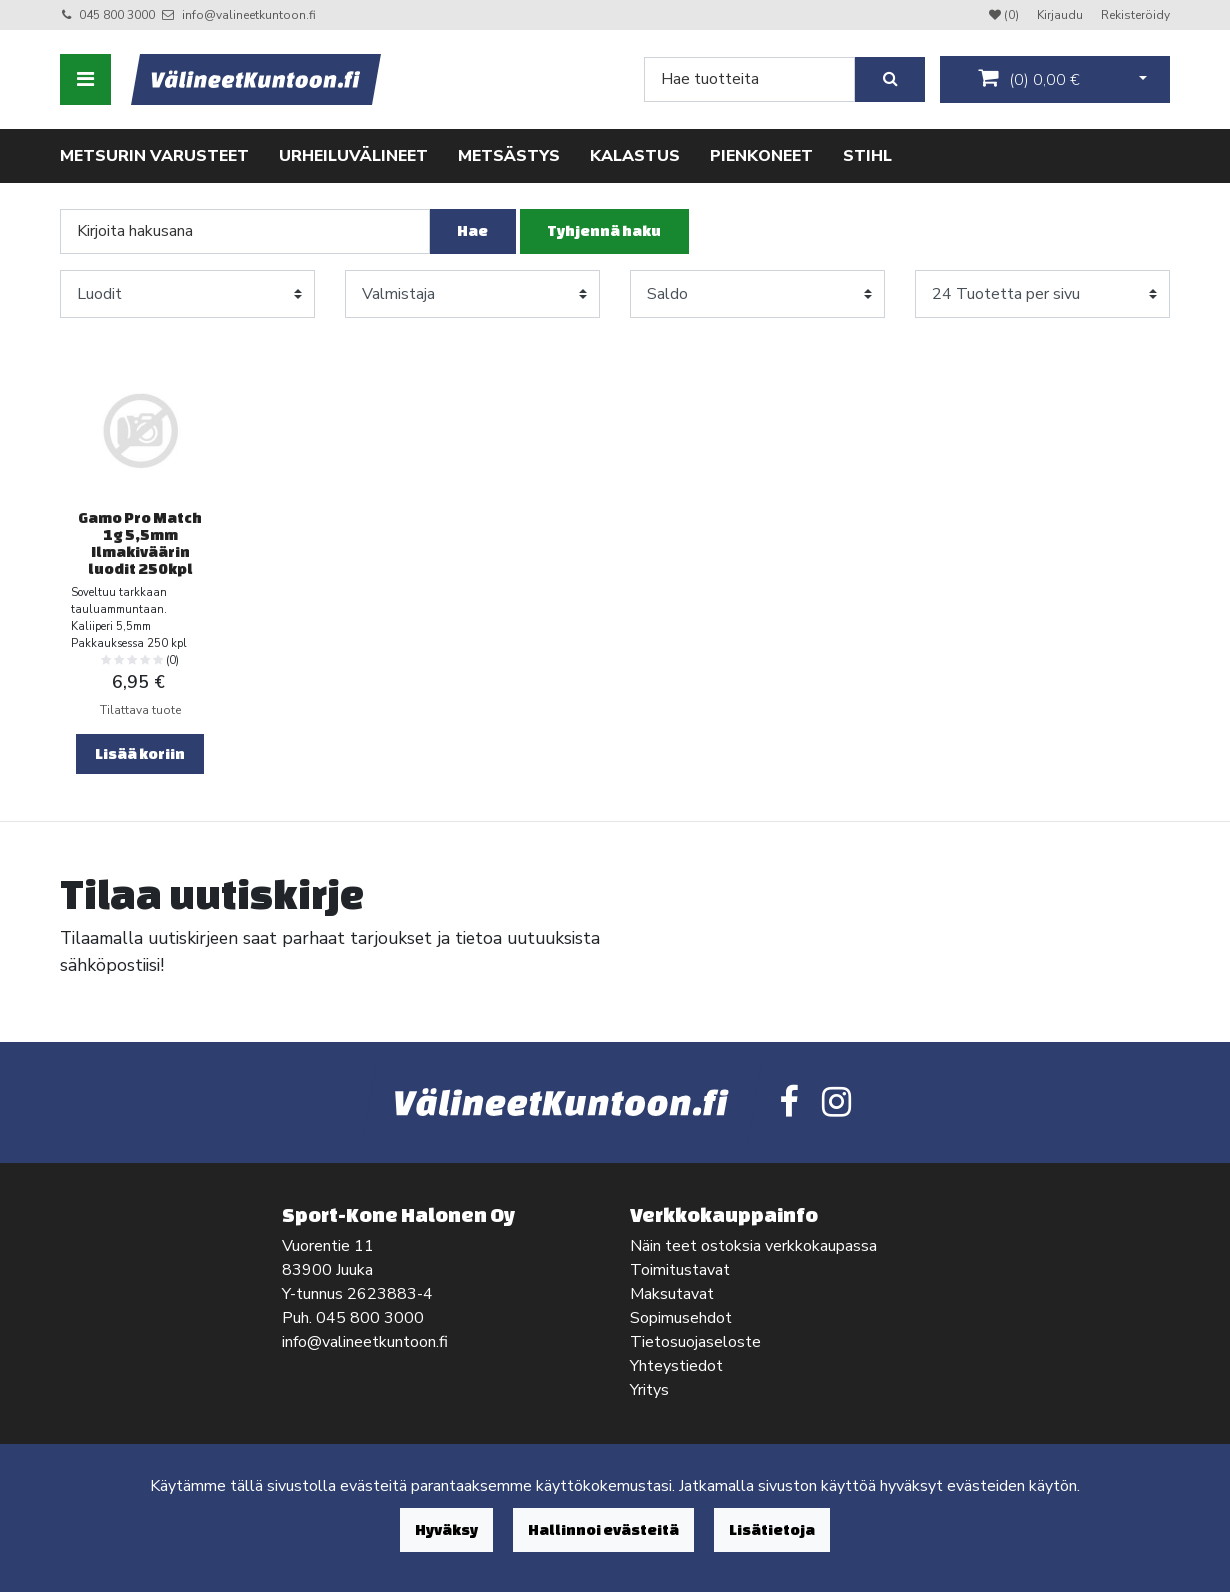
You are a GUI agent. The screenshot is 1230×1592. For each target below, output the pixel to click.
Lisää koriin (140, 753)
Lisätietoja (772, 1529)
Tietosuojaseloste (695, 1342)
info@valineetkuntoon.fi (249, 15)
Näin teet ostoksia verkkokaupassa (753, 1246)
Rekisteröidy (1135, 15)
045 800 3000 (117, 15)
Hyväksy (446, 1529)
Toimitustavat (680, 1270)
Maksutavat (672, 1294)
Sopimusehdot (681, 1318)
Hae (472, 230)
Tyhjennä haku (604, 230)
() (1029, 79)
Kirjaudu (1061, 15)
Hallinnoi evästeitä (603, 1529)
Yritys (649, 1390)
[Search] (749, 79)
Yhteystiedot (676, 1366)
